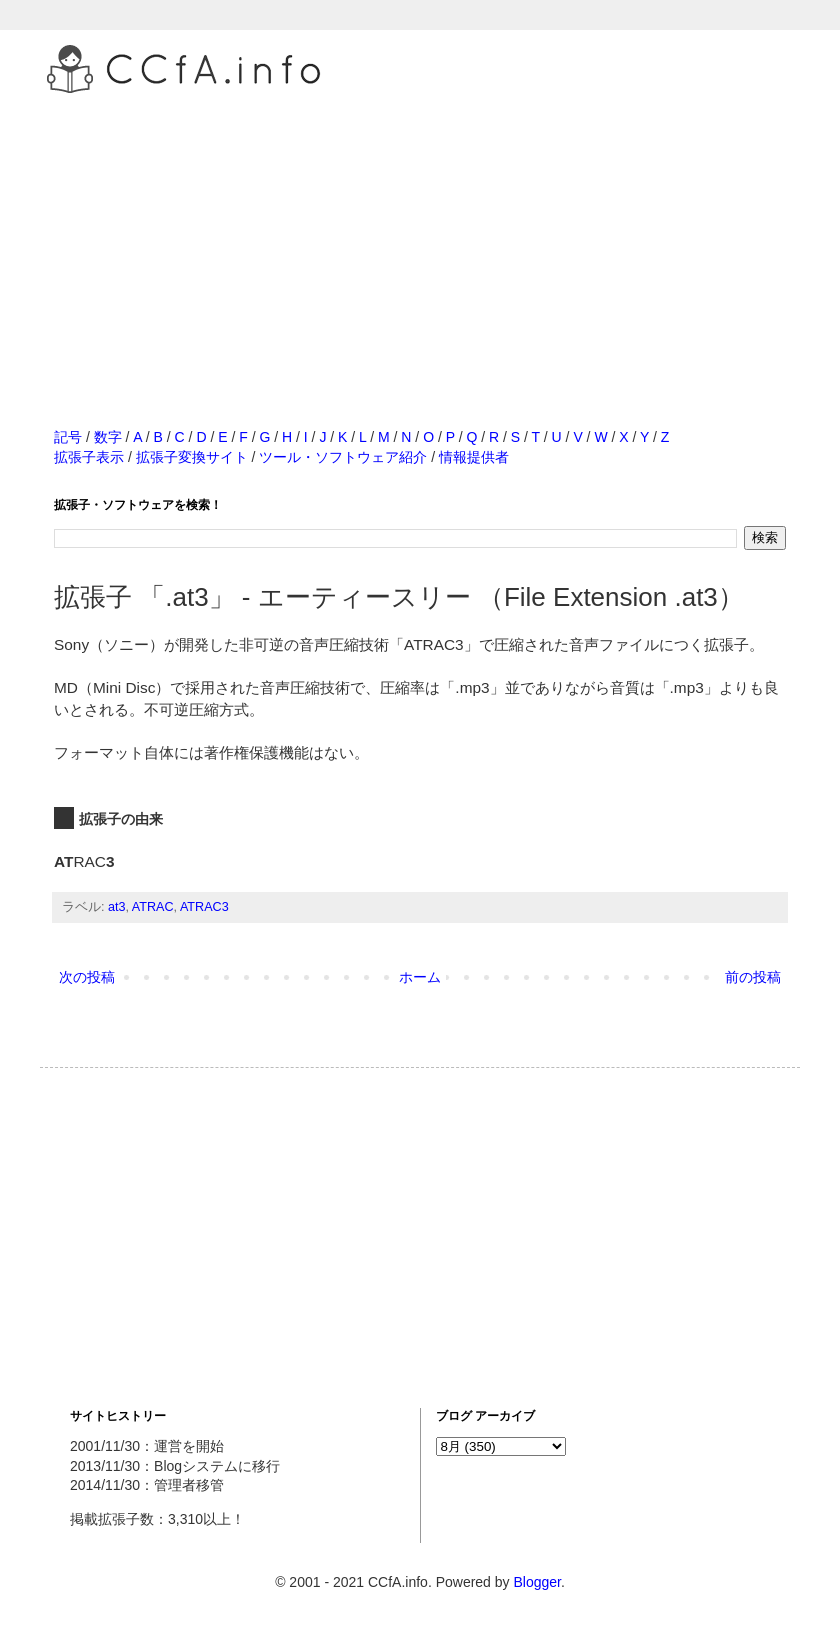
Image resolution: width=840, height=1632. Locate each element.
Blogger (536, 1582)
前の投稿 (753, 977)
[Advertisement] (420, 239)
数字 (108, 437)
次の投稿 (87, 977)
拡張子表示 (89, 457)
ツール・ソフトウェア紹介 (343, 457)
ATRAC (153, 907)
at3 (117, 907)
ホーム (420, 977)
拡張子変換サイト (192, 457)
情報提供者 (474, 457)
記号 (68, 437)
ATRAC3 (204, 907)
